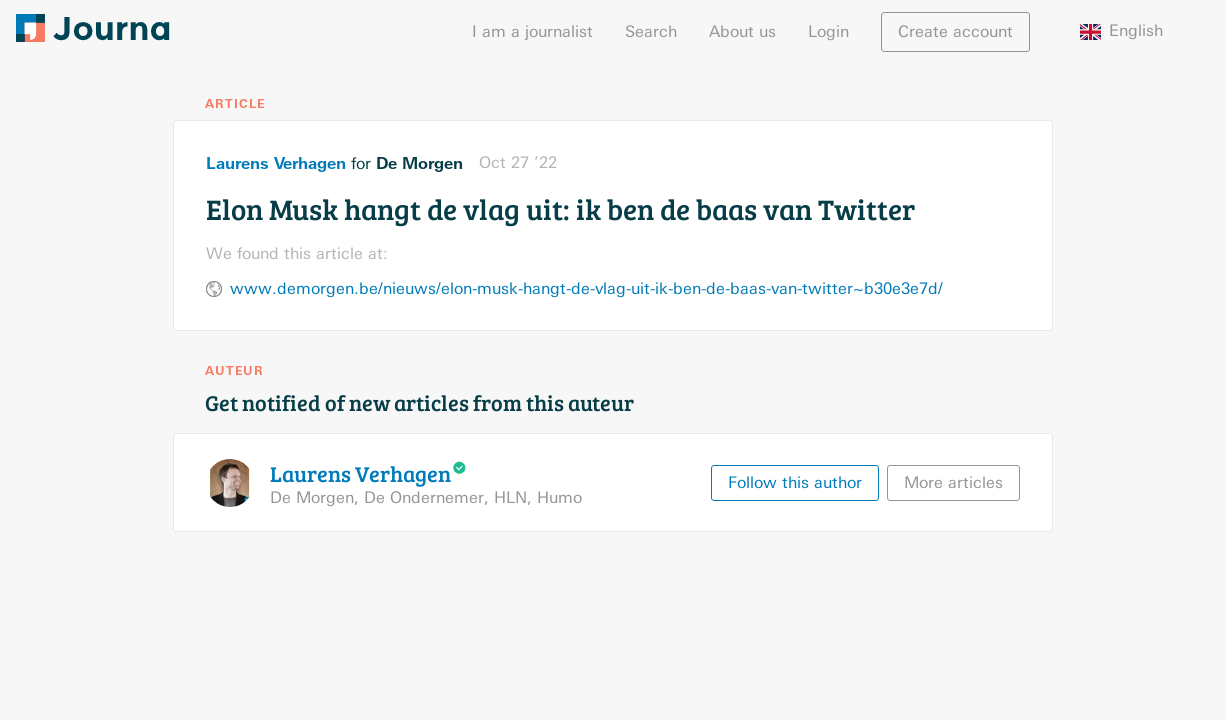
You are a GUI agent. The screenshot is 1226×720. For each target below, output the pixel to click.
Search (651, 31)
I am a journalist (532, 31)
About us (742, 31)
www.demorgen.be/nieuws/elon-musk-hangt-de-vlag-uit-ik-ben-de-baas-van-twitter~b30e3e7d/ (586, 288)
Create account (955, 31)
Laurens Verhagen (276, 163)
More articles (953, 482)
